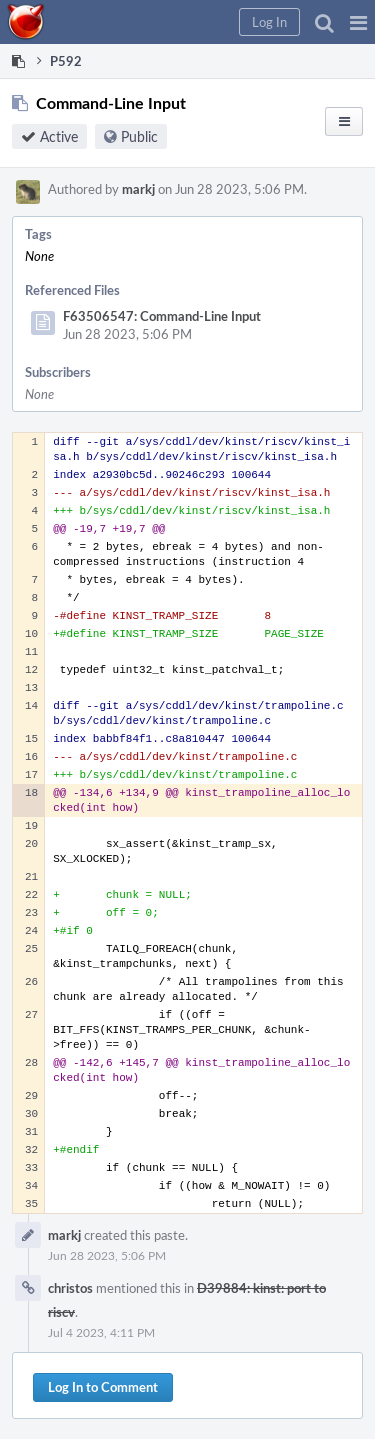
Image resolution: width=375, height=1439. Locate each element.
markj (138, 189)
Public (139, 136)
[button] (358, 22)
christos (70, 1288)
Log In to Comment (103, 1387)
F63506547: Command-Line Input (162, 316)
